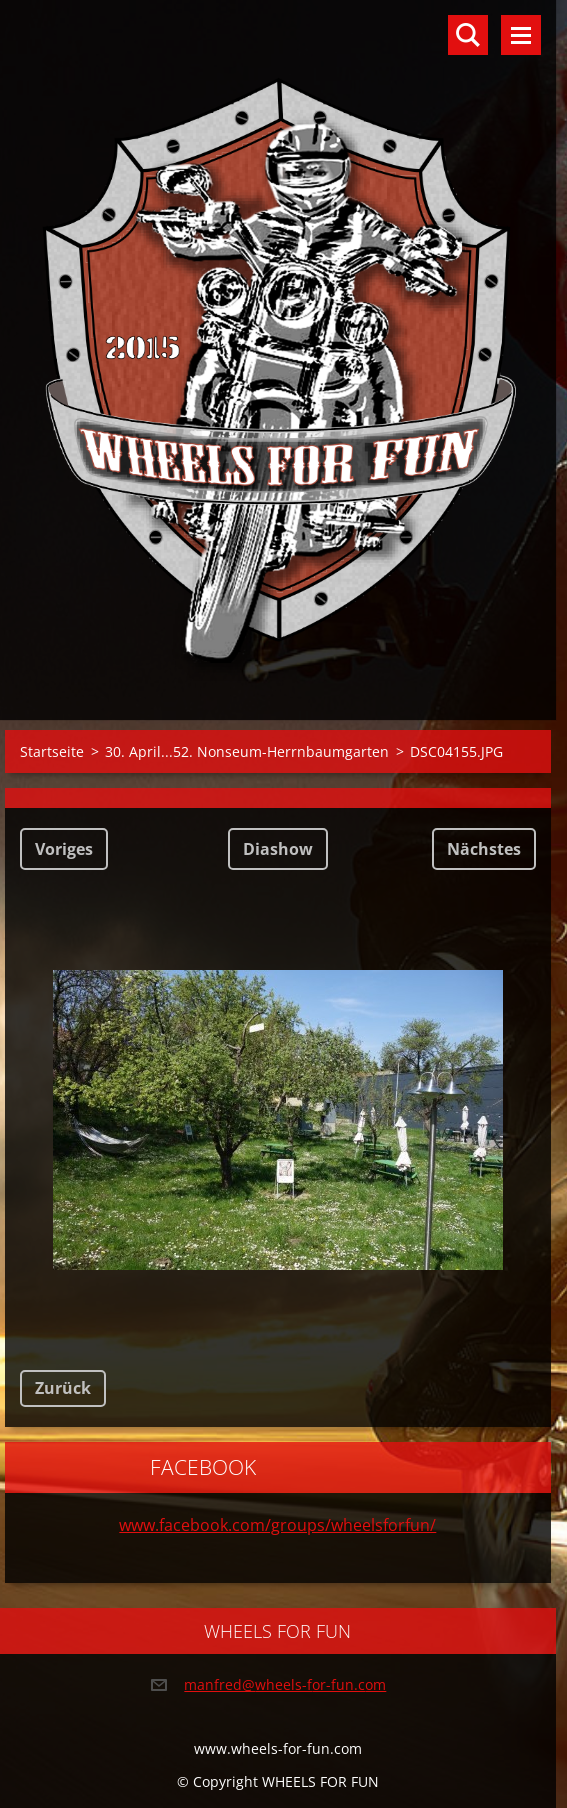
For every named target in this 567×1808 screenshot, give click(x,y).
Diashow (278, 849)
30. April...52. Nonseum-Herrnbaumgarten (247, 751)
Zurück (63, 1388)
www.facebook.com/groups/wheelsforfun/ (277, 1525)
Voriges (64, 849)
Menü (521, 35)
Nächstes (484, 849)
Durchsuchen (468, 35)
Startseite (52, 751)
